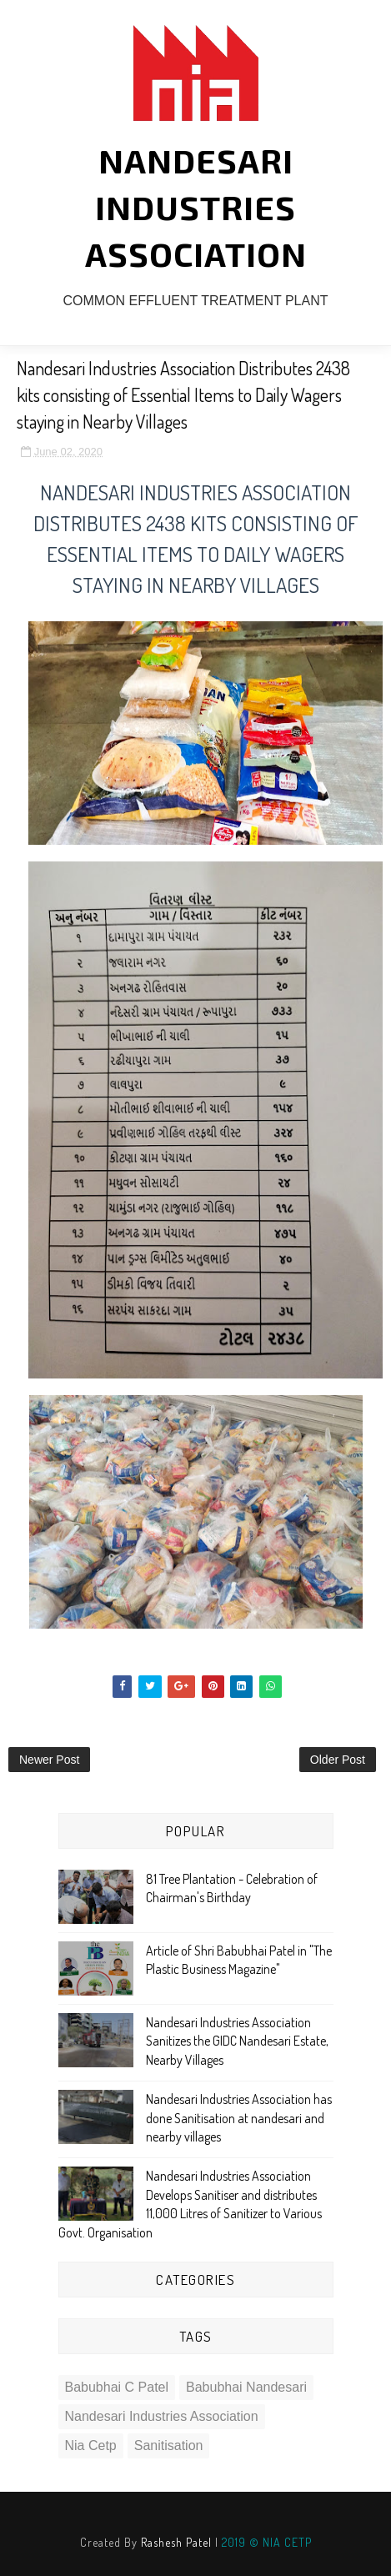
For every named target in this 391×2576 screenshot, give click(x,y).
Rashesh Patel (176, 2542)
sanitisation (168, 2445)
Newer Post (49, 1759)
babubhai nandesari (246, 2387)
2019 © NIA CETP (267, 2542)
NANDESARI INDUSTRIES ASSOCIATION (196, 207)
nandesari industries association (161, 2416)
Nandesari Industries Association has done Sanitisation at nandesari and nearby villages (239, 2118)
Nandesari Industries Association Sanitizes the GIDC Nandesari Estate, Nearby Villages (237, 2041)
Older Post (337, 1759)
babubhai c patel (117, 2387)
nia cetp (91, 2445)
